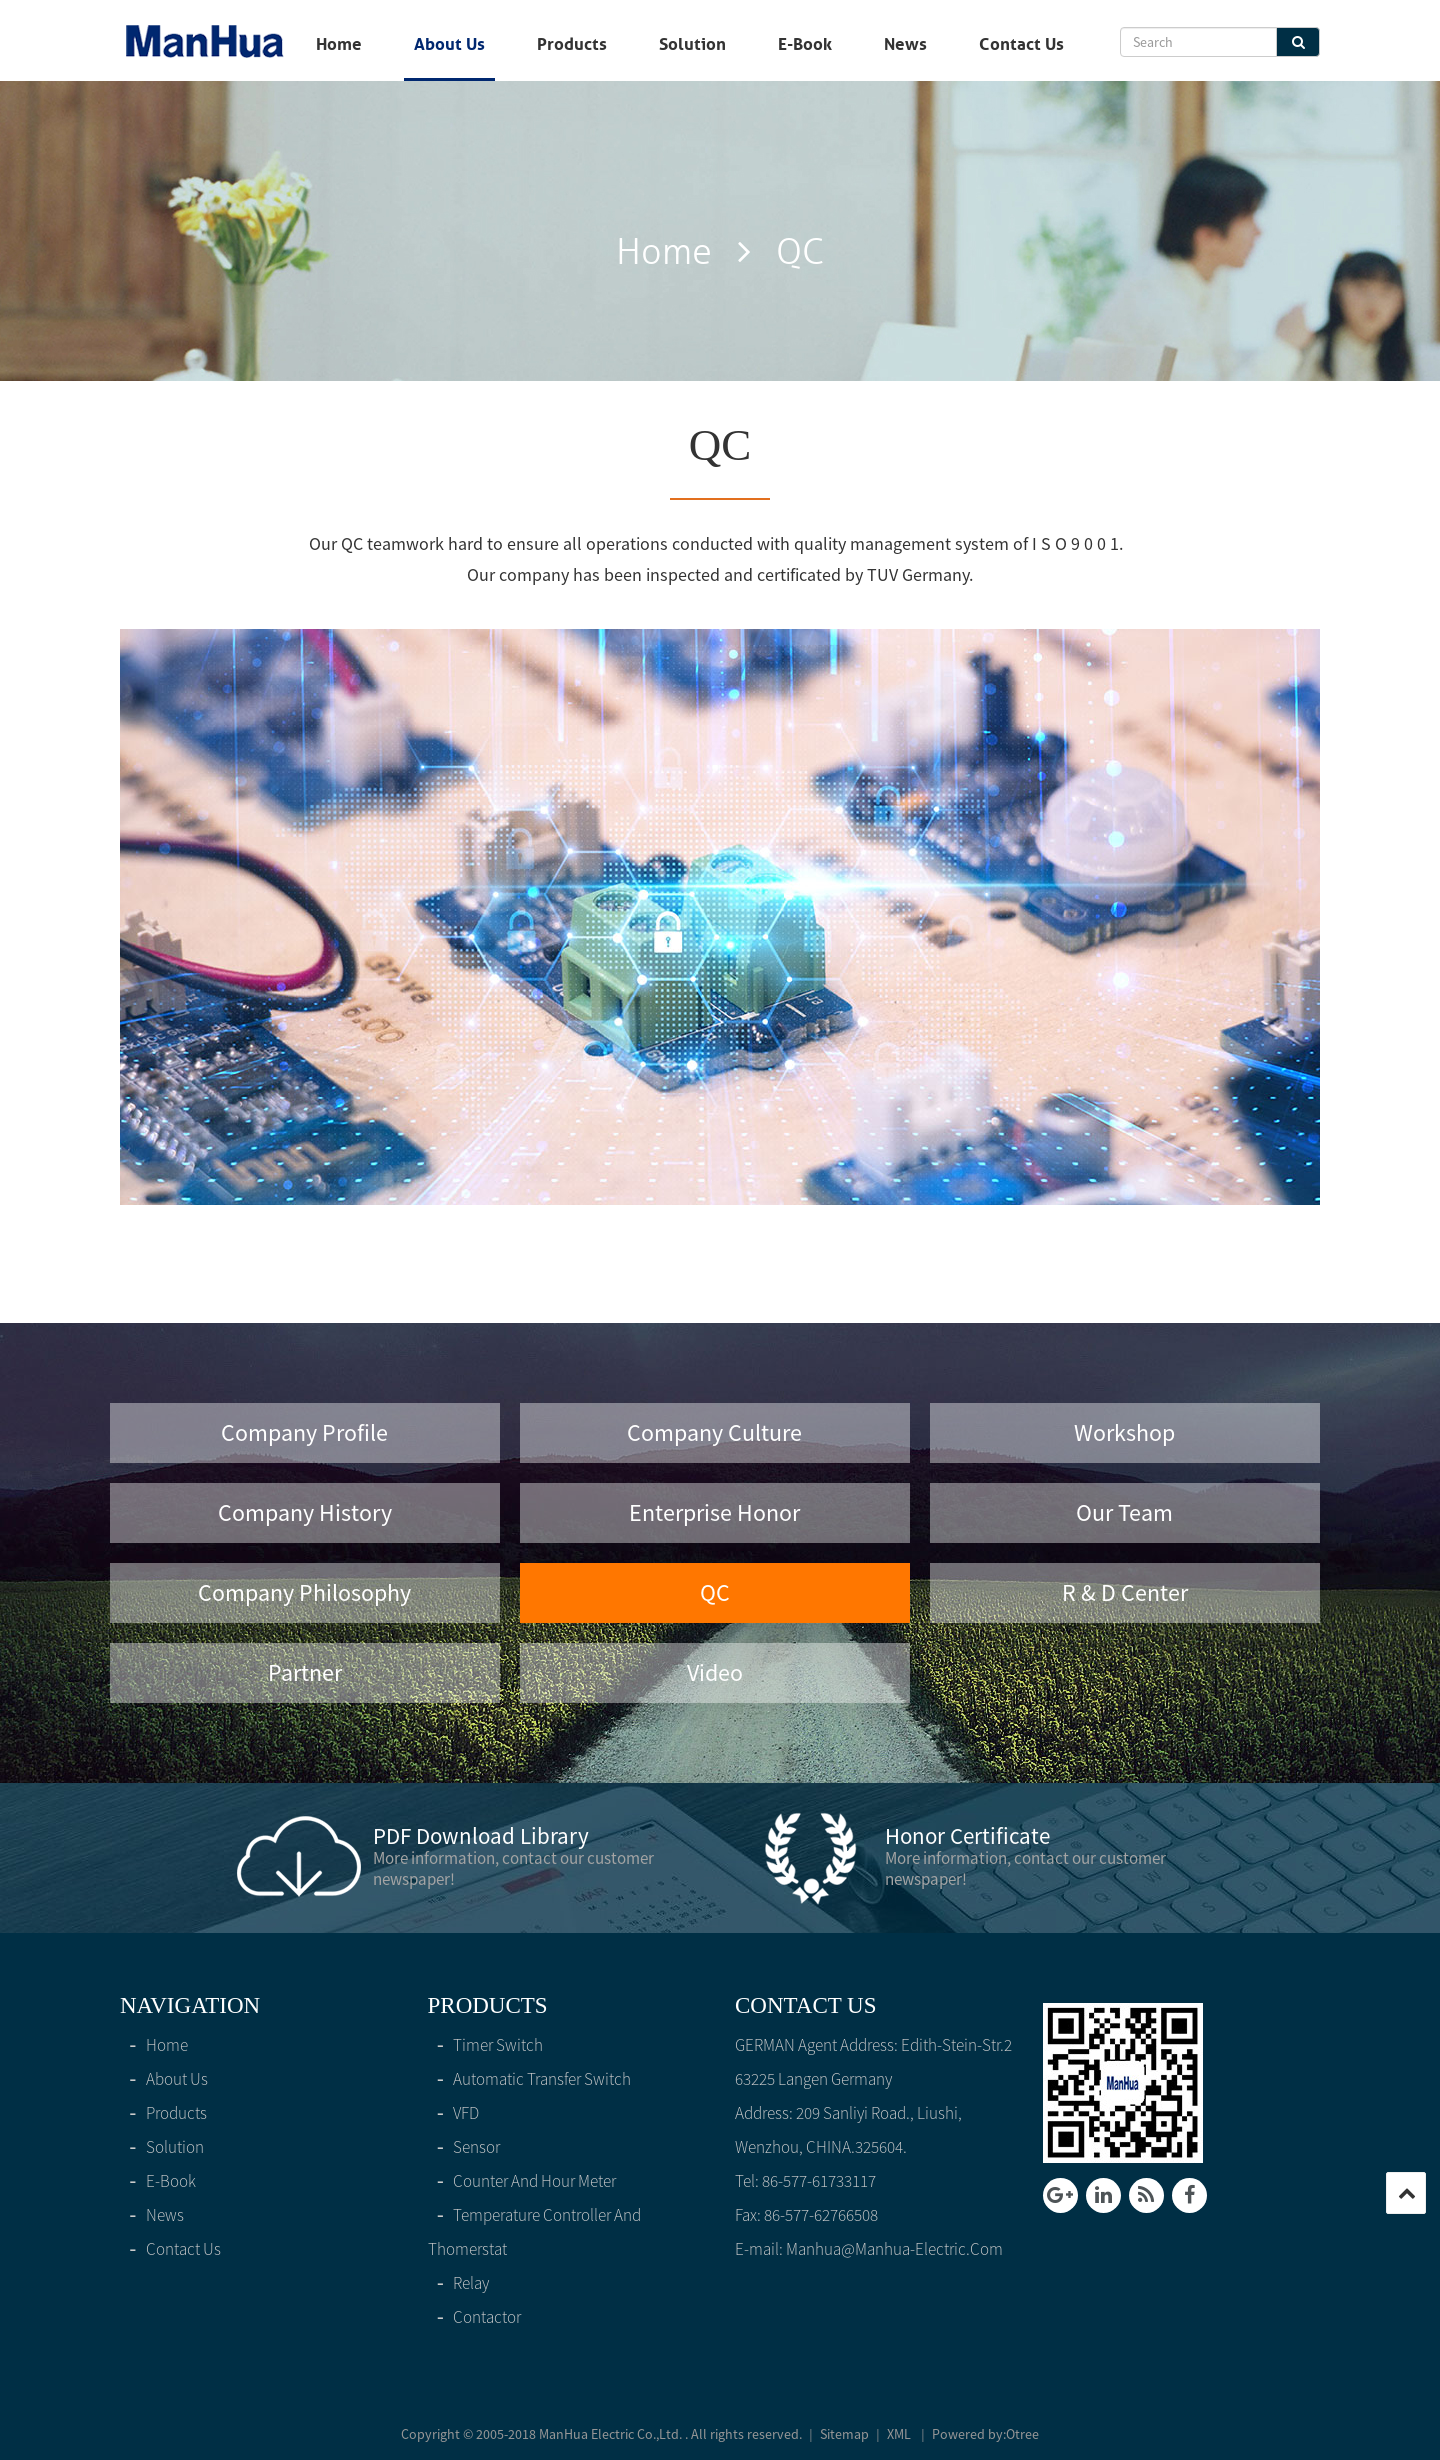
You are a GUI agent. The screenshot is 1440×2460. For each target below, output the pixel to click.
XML (899, 2434)
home (339, 44)
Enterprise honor (714, 1512)
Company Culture (714, 1432)
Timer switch (486, 2045)
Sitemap (844, 2434)
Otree (1022, 2434)
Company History (305, 1512)
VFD (454, 2113)
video (715, 1672)
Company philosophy (304, 1592)
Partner (305, 1672)
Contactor (475, 2317)
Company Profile (304, 1432)
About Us (449, 44)
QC (715, 1592)
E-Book (805, 44)
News (905, 44)
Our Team (1124, 1512)
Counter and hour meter (522, 2181)
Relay (459, 2283)
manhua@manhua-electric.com (894, 2249)
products (572, 44)
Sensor (464, 2147)
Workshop (1124, 1432)
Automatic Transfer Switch (530, 2079)
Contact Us (1021, 44)
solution (692, 44)
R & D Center (1125, 1592)
